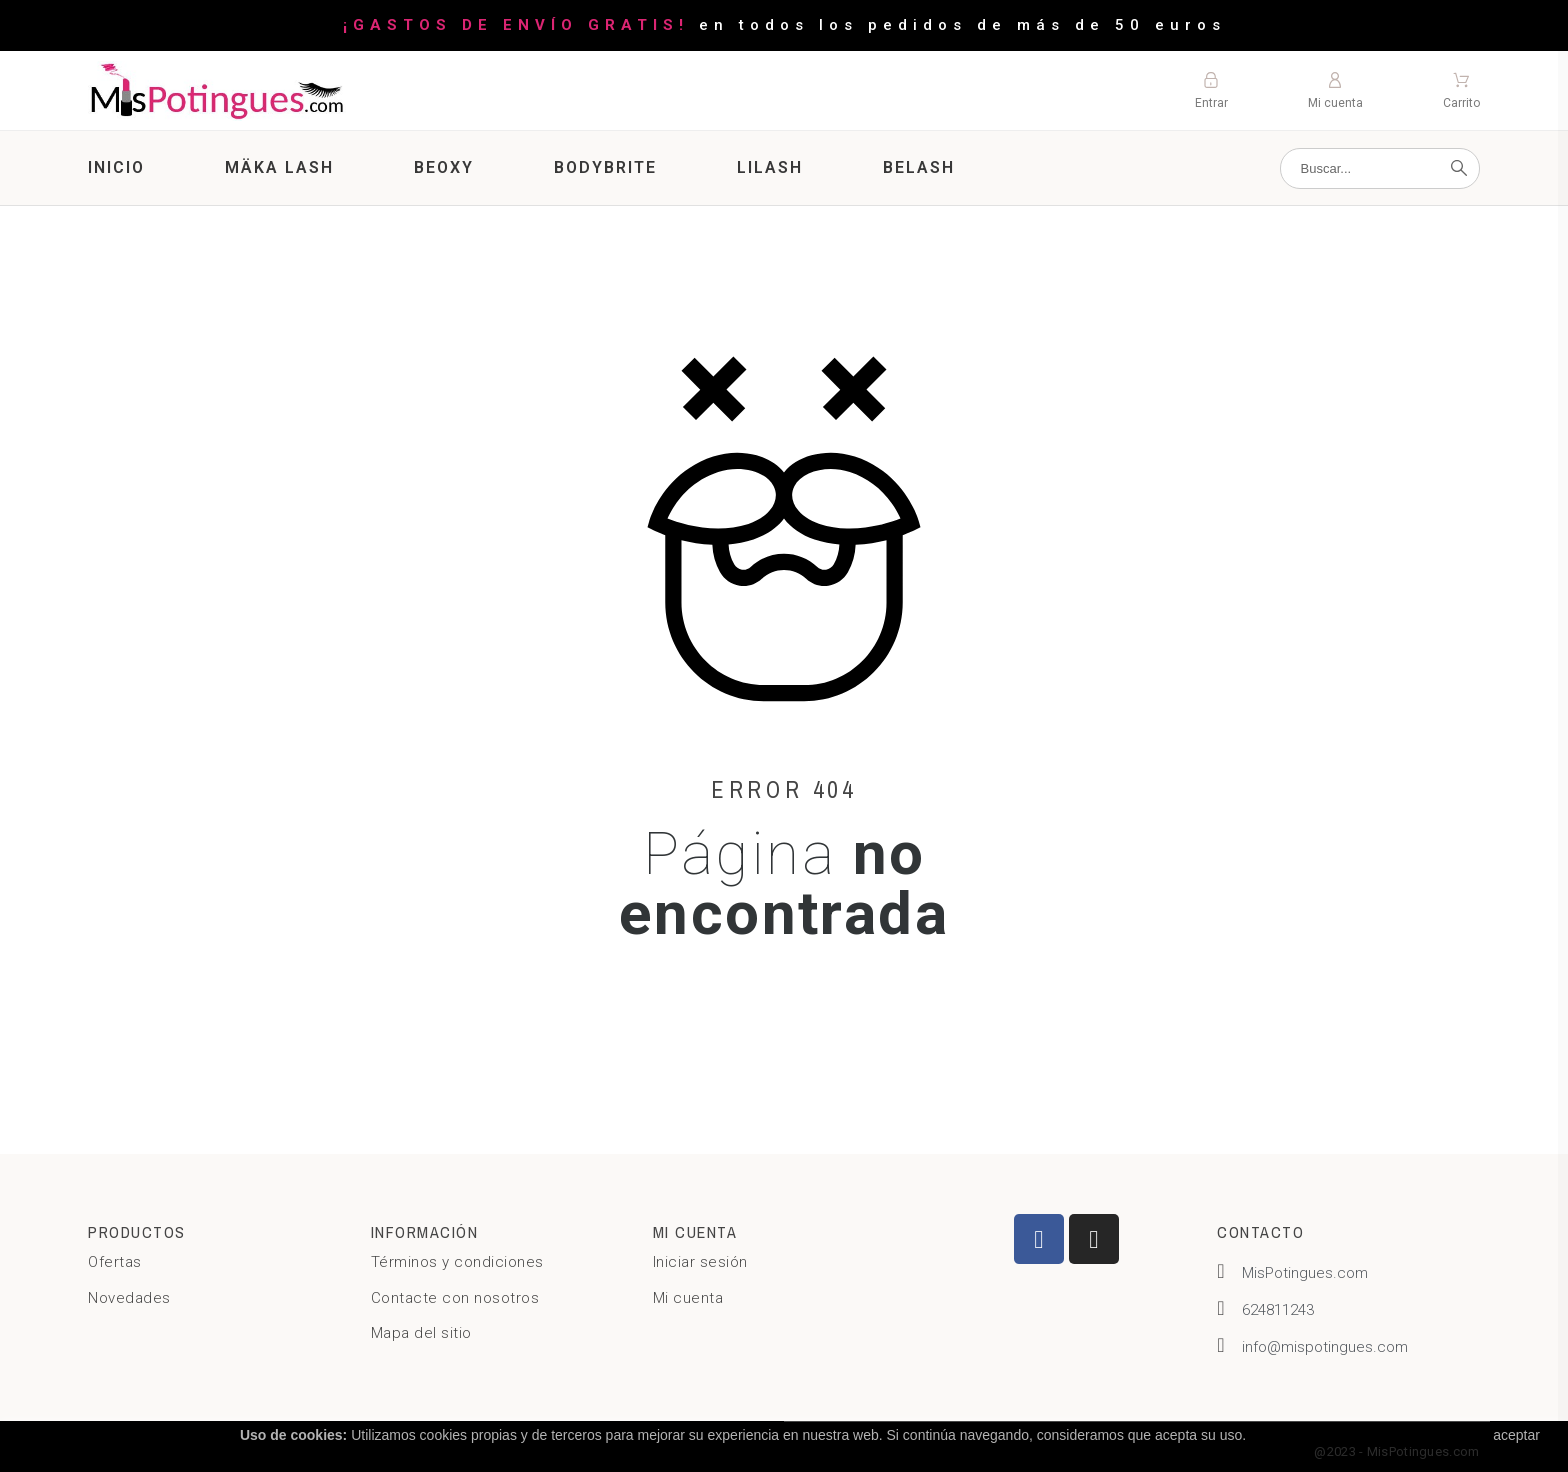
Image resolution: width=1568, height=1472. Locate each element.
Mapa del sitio (421, 1333)
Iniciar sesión (700, 1262)
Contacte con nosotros (455, 1298)
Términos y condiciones (457, 1262)
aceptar (1516, 1435)
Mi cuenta (688, 1298)
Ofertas (115, 1262)
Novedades (129, 1298)
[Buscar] (1380, 168)
